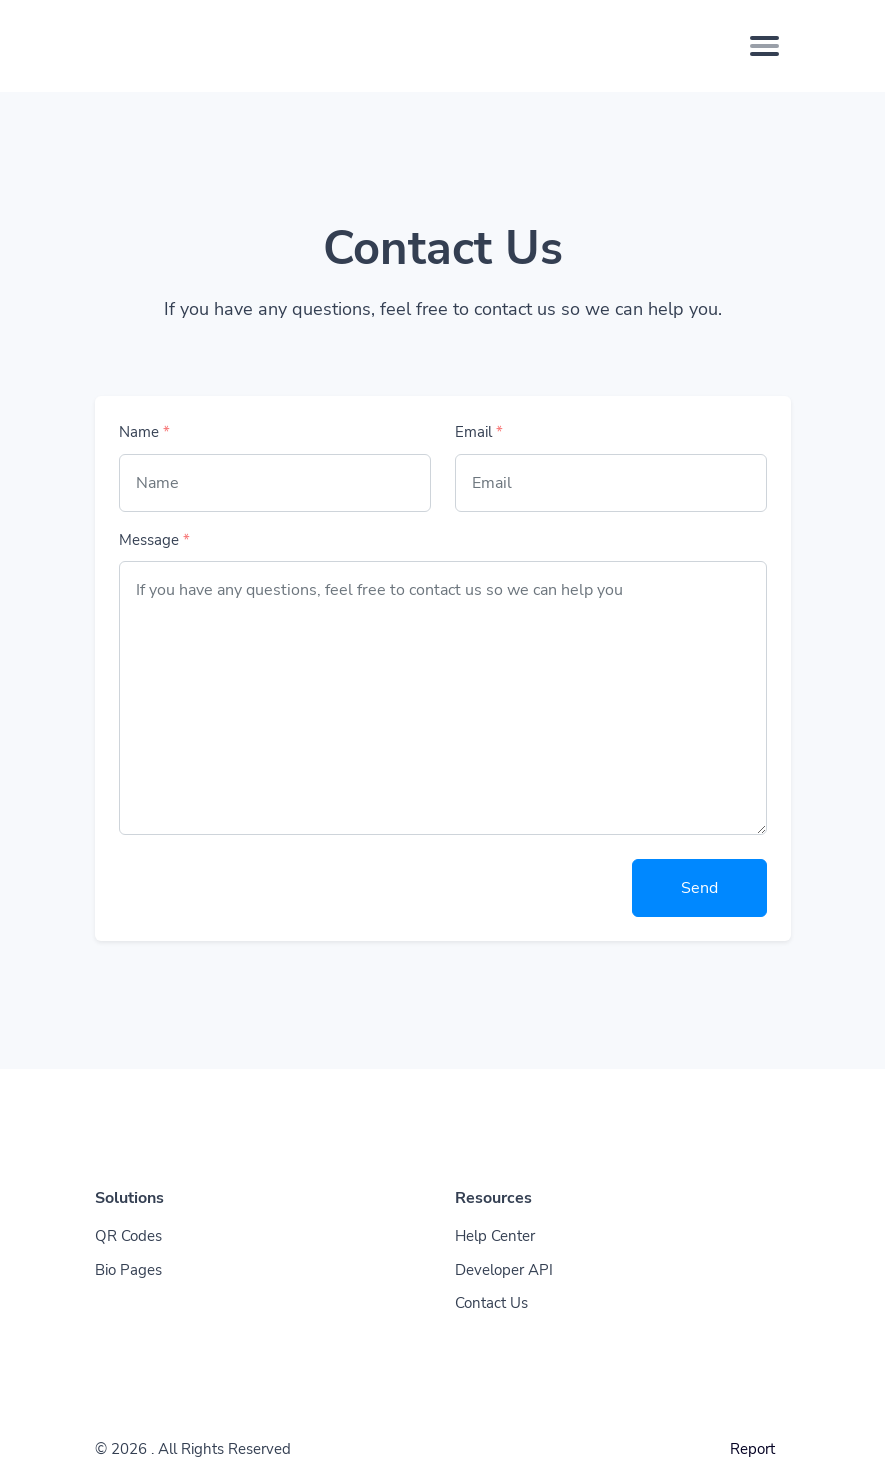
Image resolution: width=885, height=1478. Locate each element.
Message (154, 540)
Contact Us (491, 1303)
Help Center (495, 1236)
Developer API (504, 1270)
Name (144, 432)
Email (479, 432)
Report (752, 1449)
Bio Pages (128, 1270)
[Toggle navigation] (764, 46)
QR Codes (128, 1236)
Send (699, 888)
